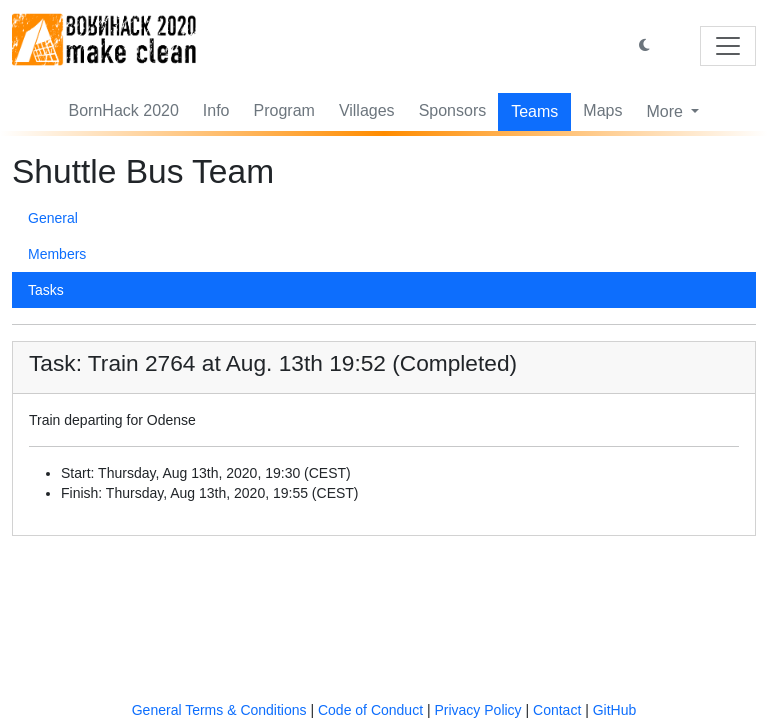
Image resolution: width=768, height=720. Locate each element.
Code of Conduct (370, 710)
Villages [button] (367, 110)
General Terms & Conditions (219, 710)
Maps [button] (602, 110)
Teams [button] (534, 111)
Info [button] (216, 110)
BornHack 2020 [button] (124, 110)
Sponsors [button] (453, 110)
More (666, 111)
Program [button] (284, 110)
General (53, 218)
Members (57, 254)
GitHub (615, 710)
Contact (557, 710)
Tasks (46, 290)
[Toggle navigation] (728, 46)
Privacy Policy (477, 710)
